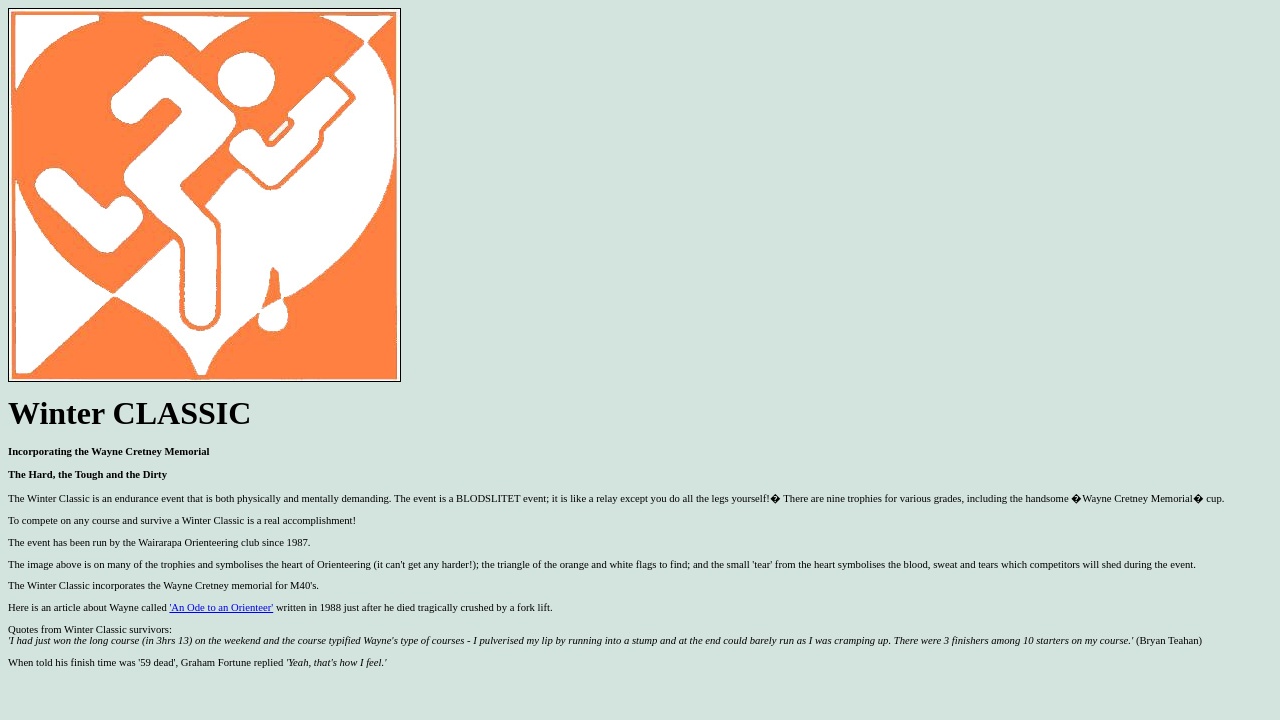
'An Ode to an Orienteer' (221, 607)
